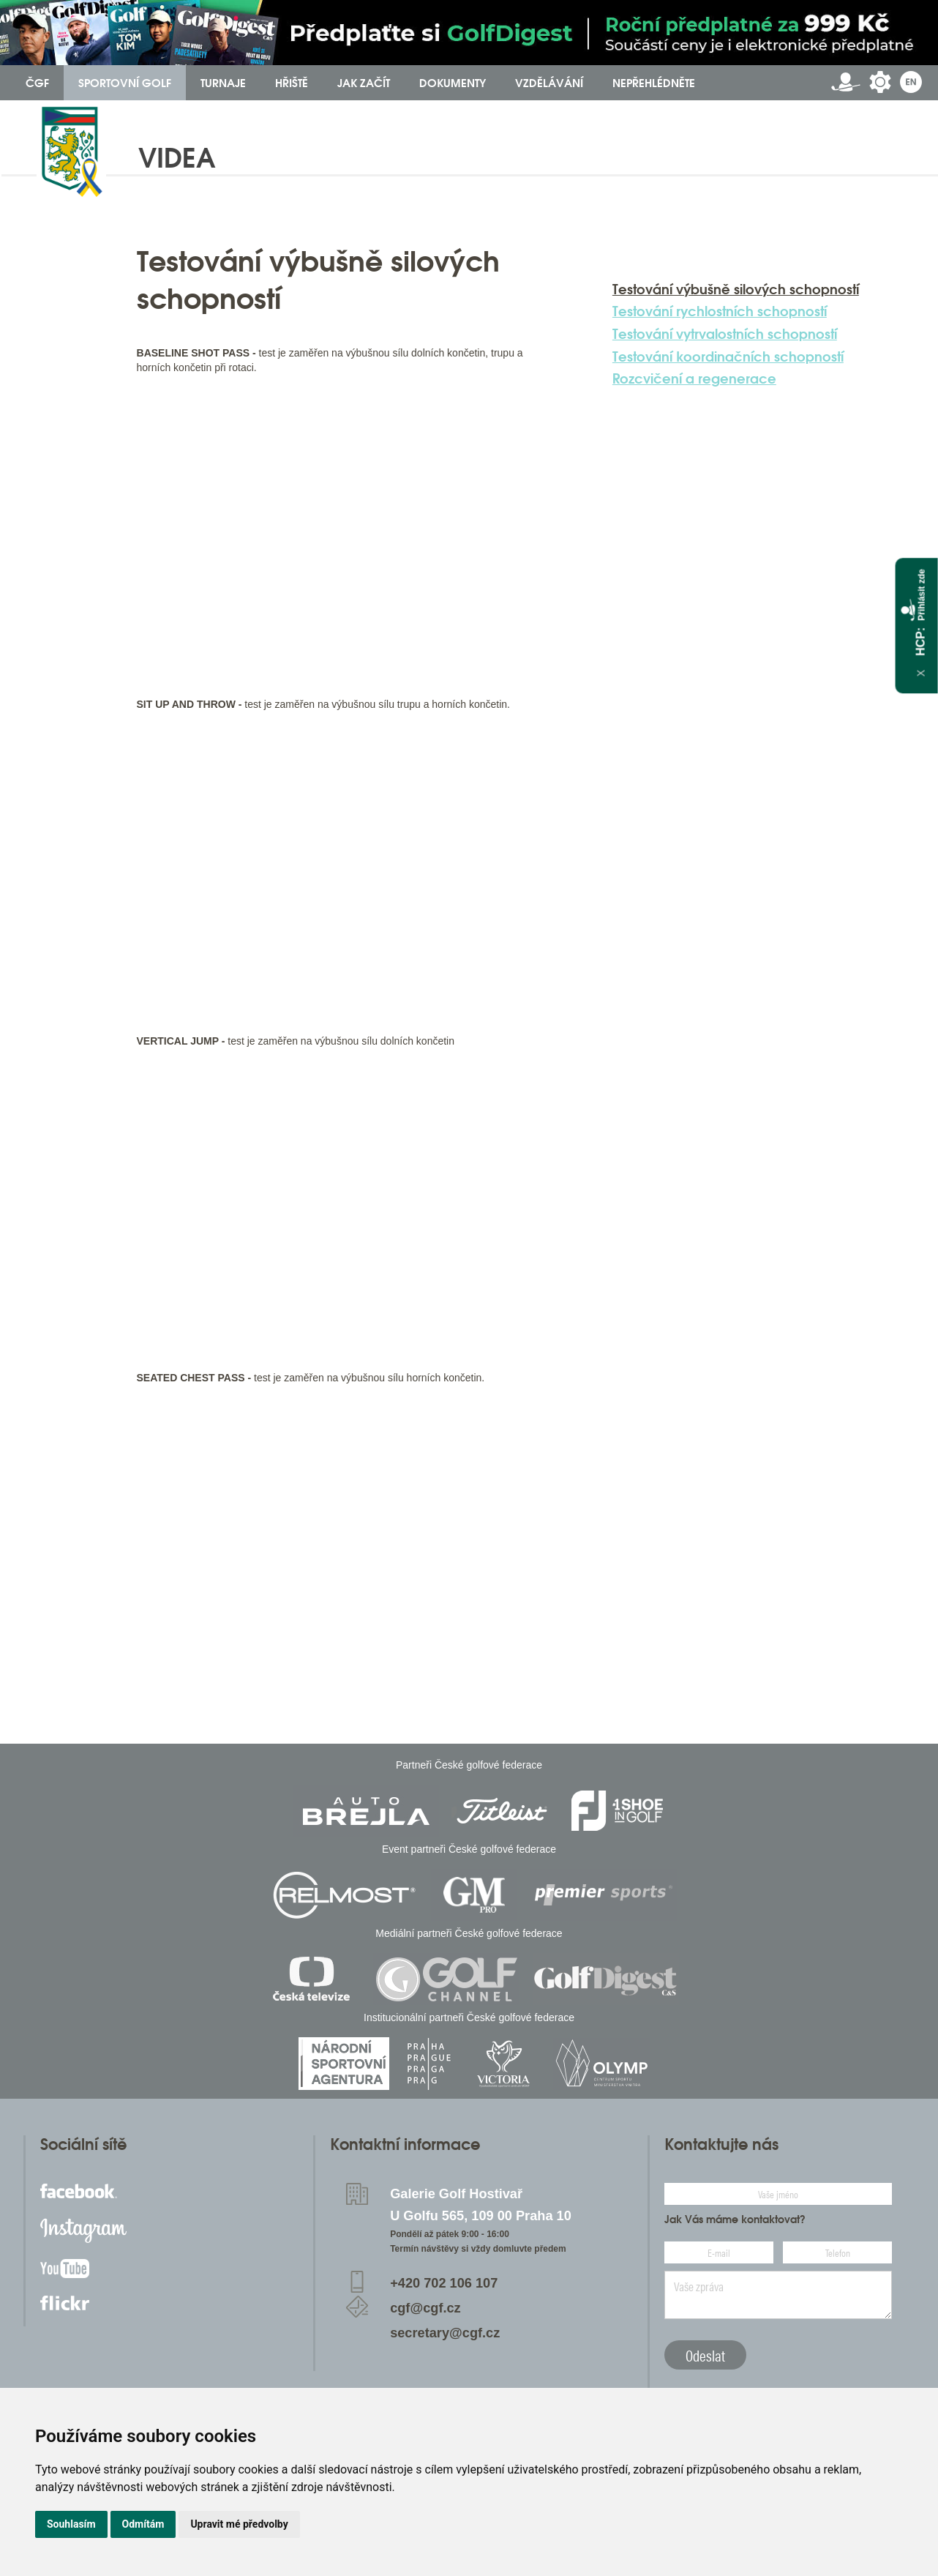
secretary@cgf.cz (445, 2333)
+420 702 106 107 (444, 2283)
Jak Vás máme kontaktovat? (735, 2219)
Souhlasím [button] (71, 2524)
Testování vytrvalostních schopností (724, 334)
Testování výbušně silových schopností (735, 289)
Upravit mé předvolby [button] (239, 2524)
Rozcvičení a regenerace (694, 378)
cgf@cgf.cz (425, 2308)
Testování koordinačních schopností (728, 356)
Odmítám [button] (143, 2524)
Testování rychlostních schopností (719, 311)
